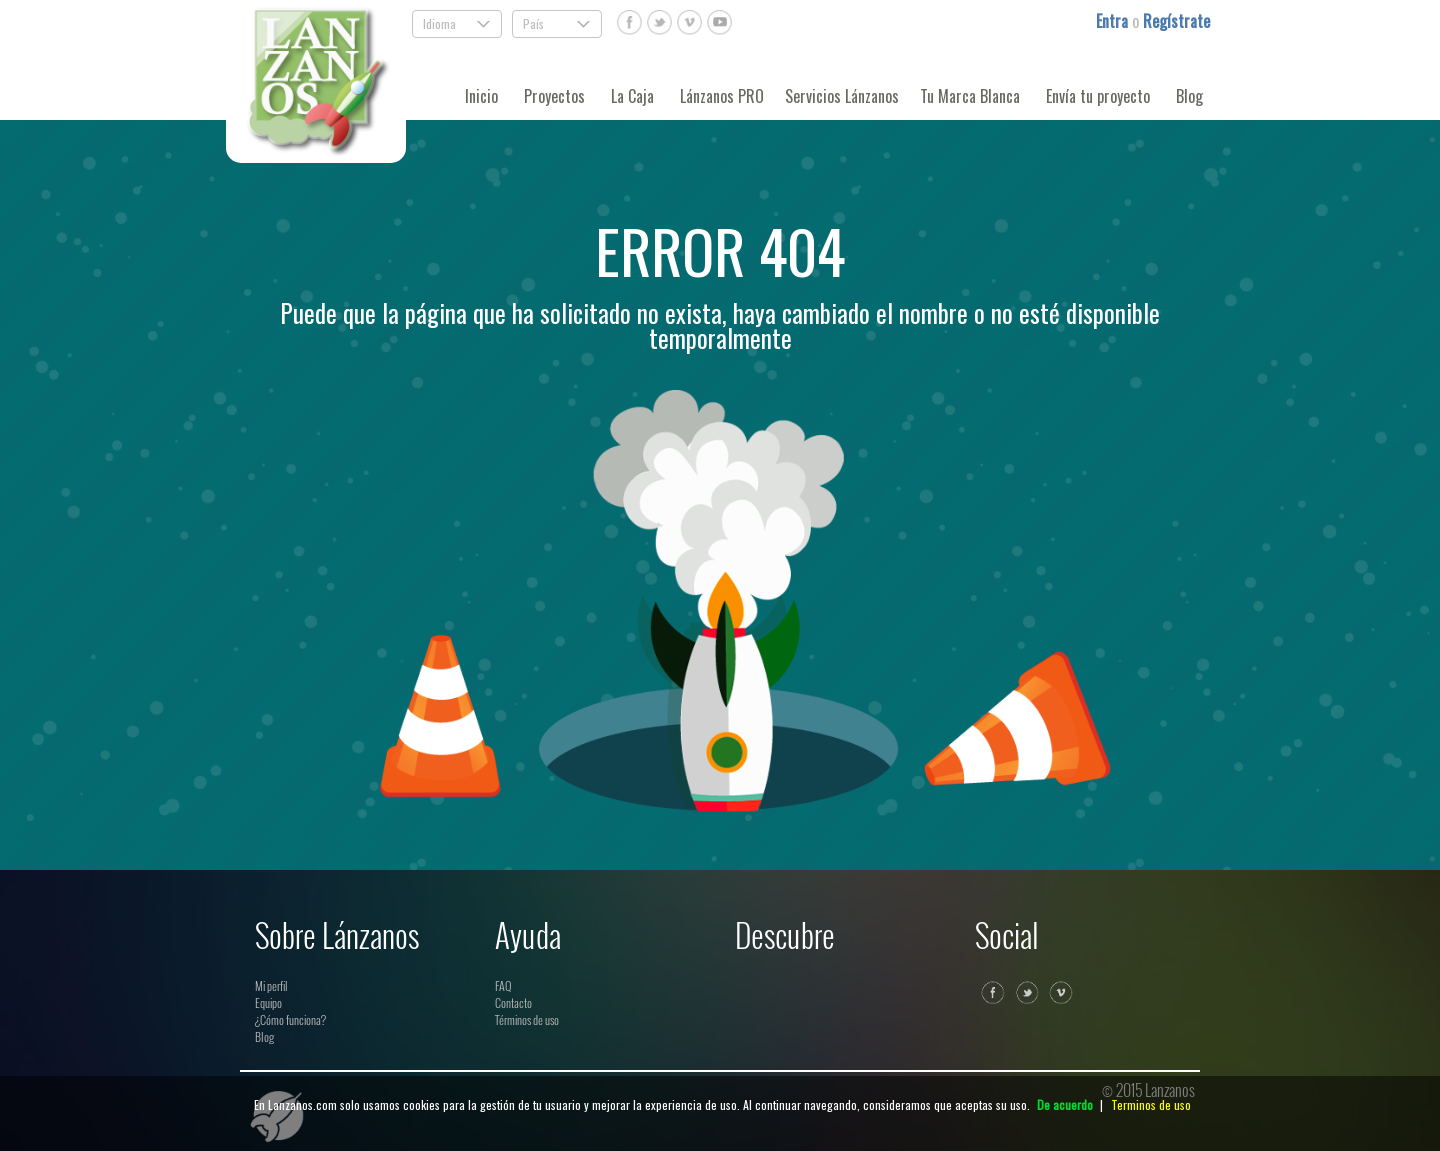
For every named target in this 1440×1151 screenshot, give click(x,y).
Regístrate (1176, 21)
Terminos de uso (1151, 1104)
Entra (1114, 21)
